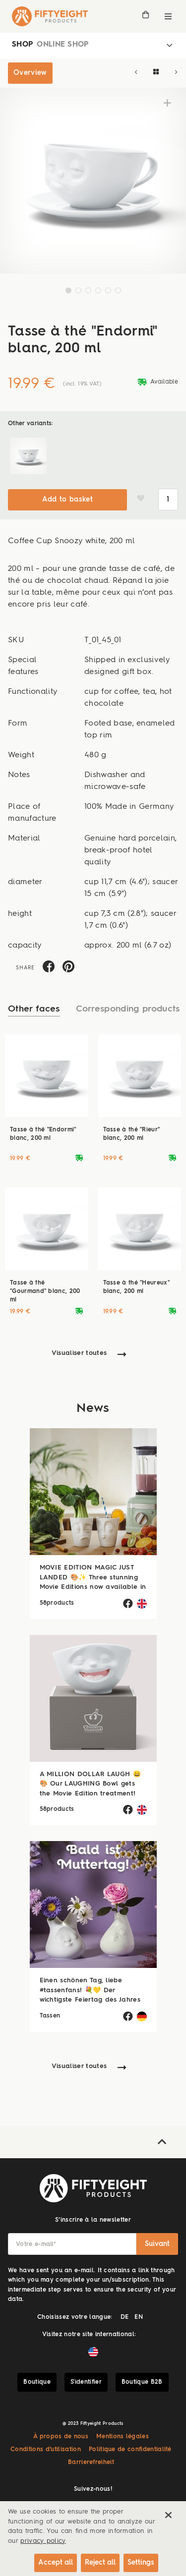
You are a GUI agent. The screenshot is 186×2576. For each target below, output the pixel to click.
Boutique (37, 2382)
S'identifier (86, 2382)
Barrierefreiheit (91, 2462)
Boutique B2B (142, 2382)
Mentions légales (122, 2437)
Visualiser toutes (79, 1353)
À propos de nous (60, 2437)
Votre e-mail (36, 2244)
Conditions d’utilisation (45, 2450)
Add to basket (67, 499)
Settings (140, 2562)
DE (125, 2317)
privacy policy (42, 2541)
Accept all (55, 2562)
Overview (30, 72)
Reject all (100, 2562)
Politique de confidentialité (130, 2450)
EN (138, 2317)
